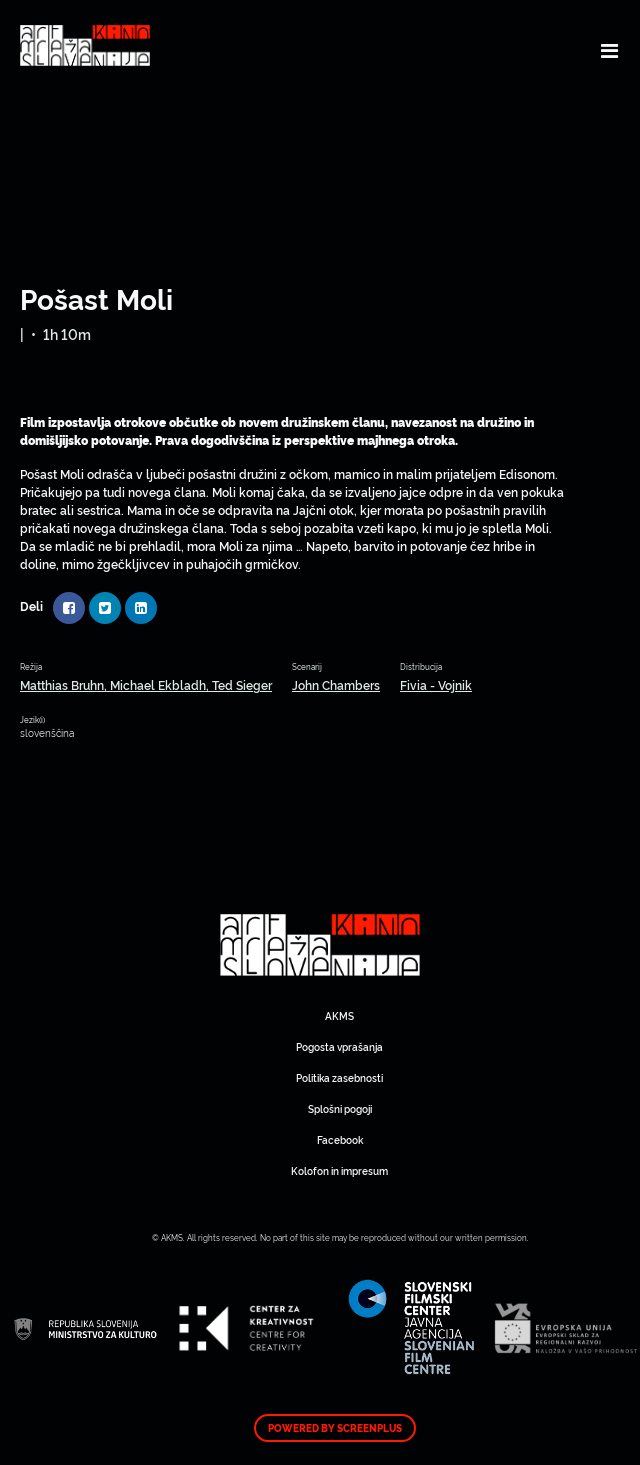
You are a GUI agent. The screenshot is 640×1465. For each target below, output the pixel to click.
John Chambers (336, 684)
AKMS (339, 1015)
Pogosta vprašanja (339, 1046)
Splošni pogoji (340, 1108)
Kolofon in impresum (339, 1170)
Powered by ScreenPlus (335, 1428)
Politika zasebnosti (339, 1077)
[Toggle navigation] (609, 50)
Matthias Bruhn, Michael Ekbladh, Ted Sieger (146, 684)
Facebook (340, 1139)
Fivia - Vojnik (436, 684)
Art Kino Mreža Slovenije (320, 945)
